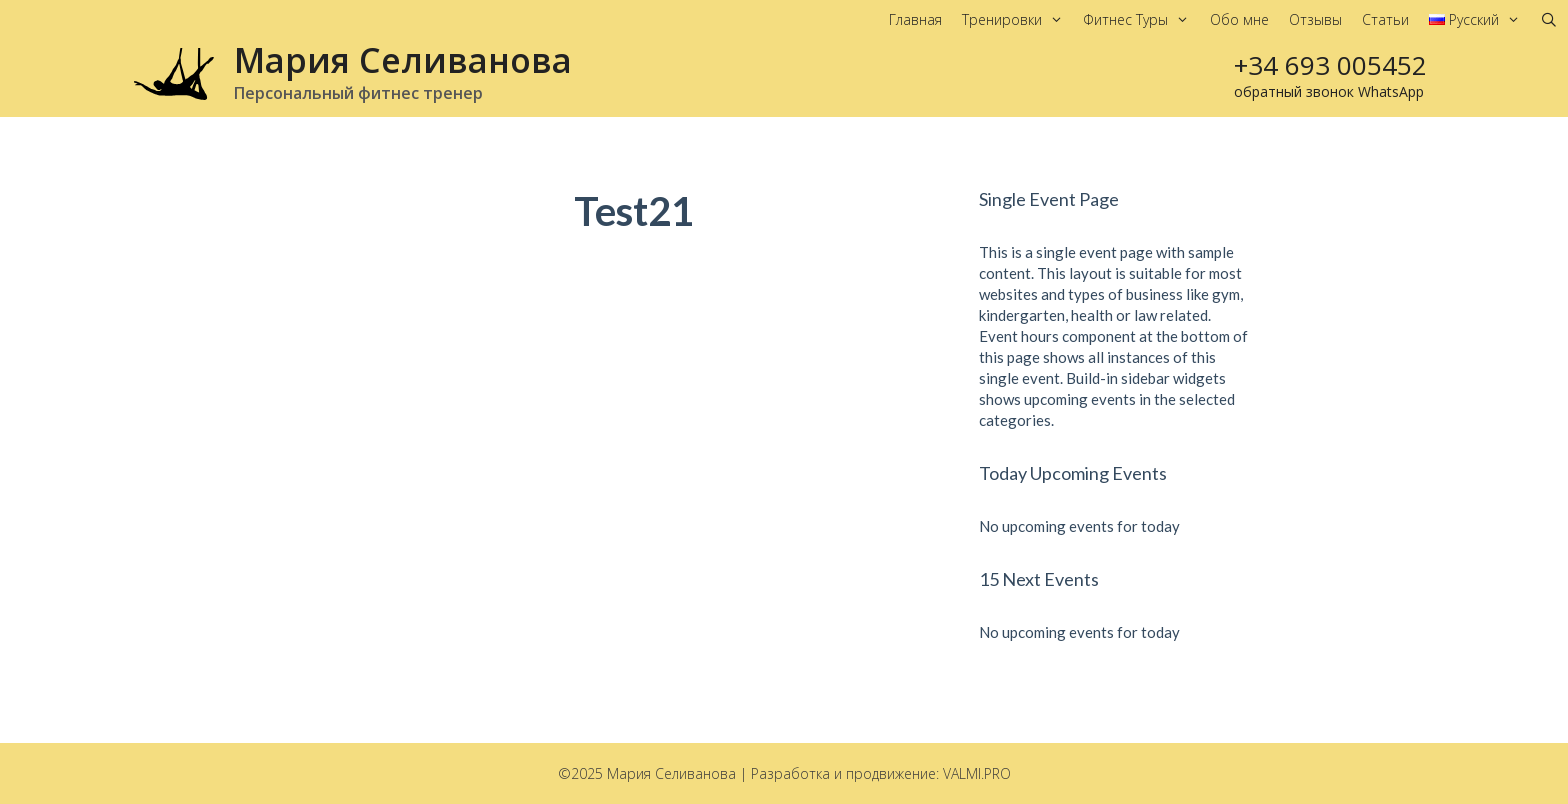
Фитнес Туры (1141, 20)
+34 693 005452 (1330, 65)
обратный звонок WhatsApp (1329, 91)
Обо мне (1239, 19)
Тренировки (1017, 20)
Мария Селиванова (403, 60)
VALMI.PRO (977, 773)
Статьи (1385, 19)
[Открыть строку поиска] (1549, 20)
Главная (915, 19)
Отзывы (1315, 19)
